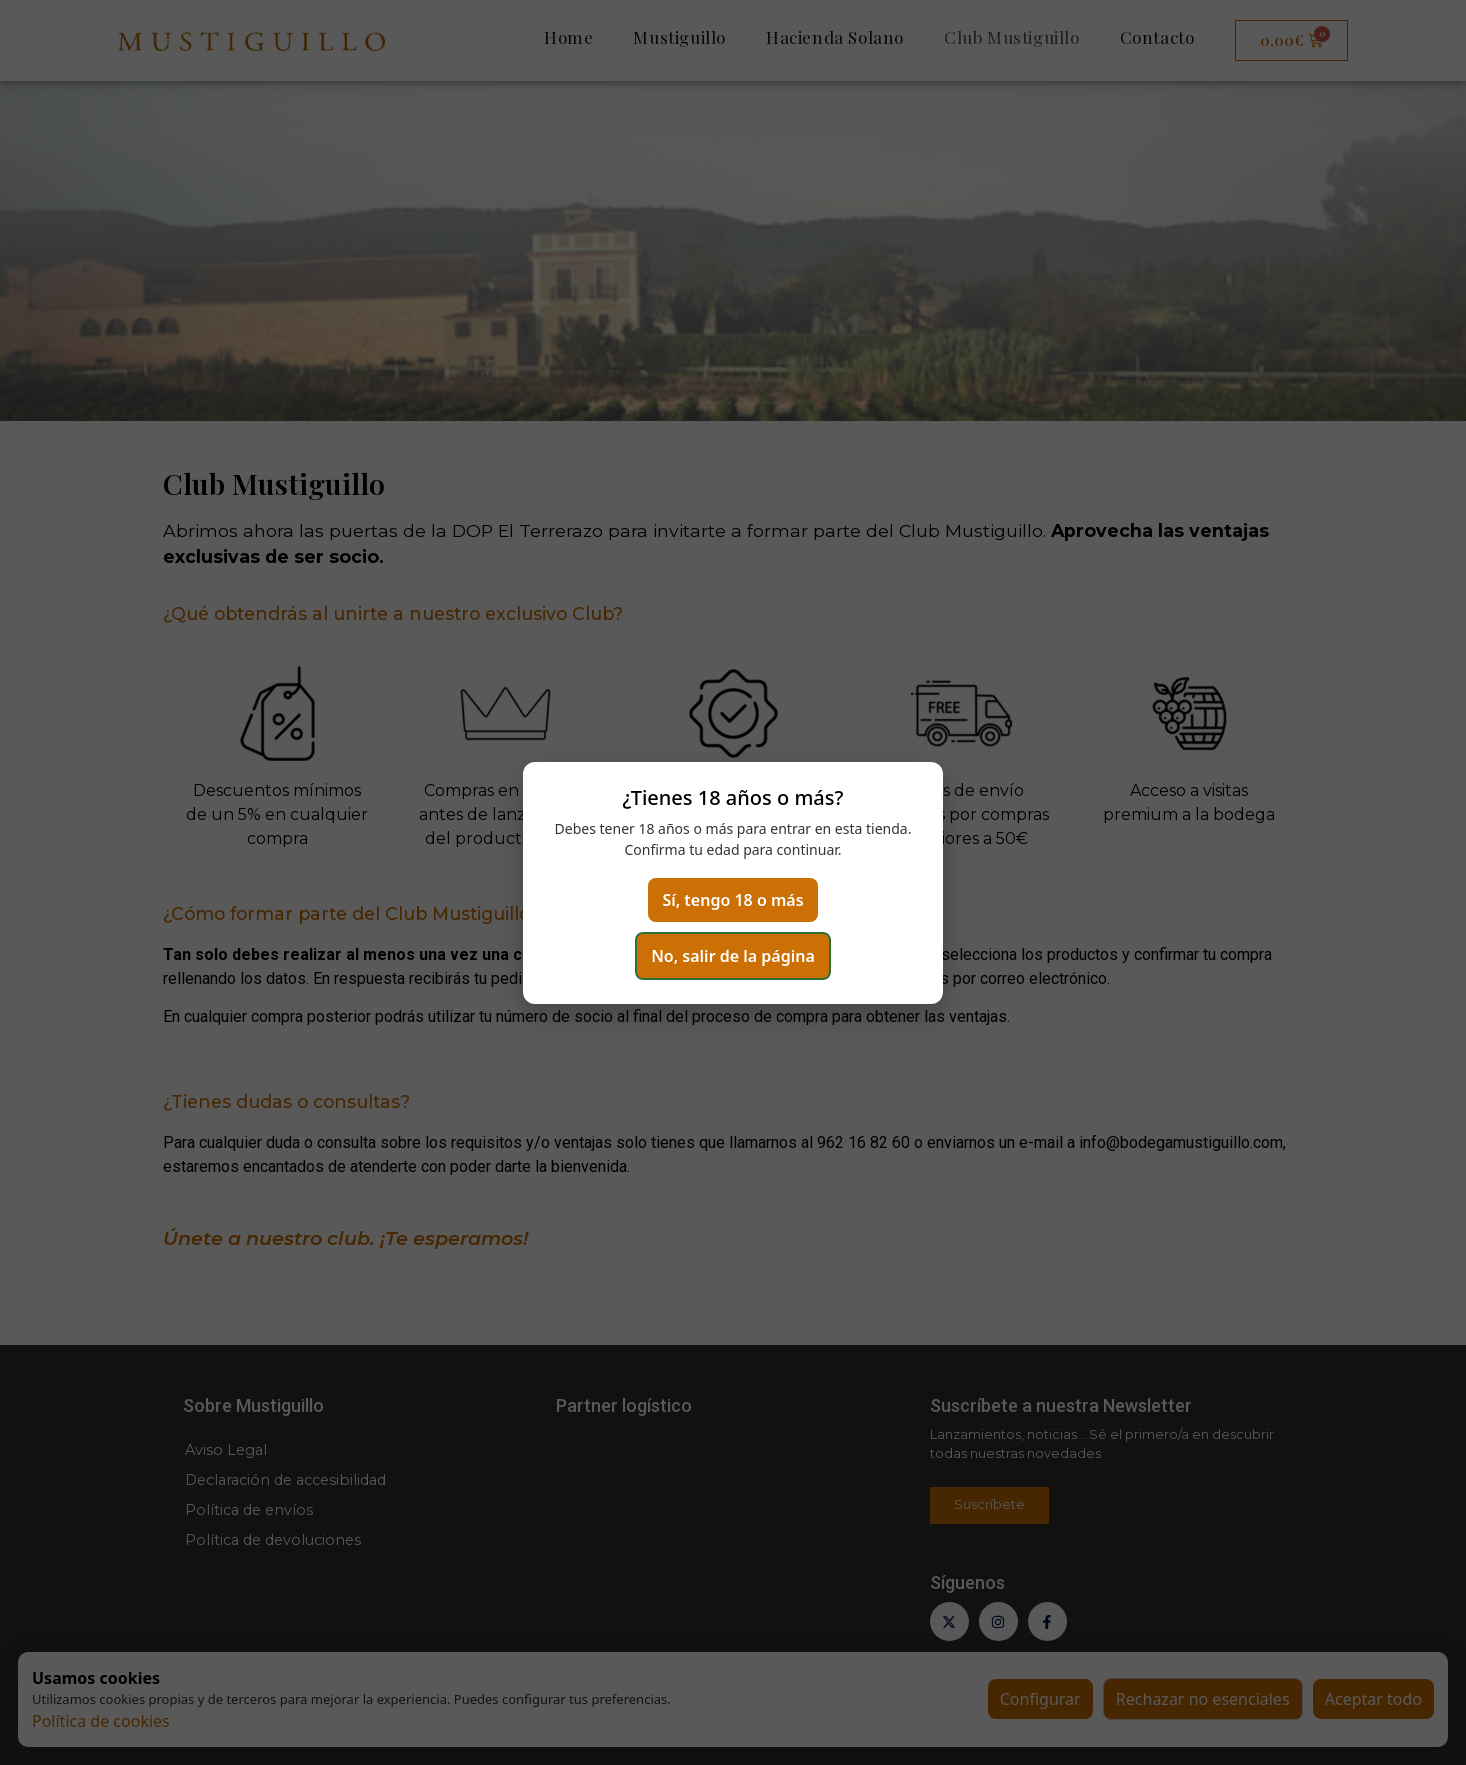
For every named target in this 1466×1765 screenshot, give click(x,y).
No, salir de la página (733, 956)
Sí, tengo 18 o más (732, 900)
